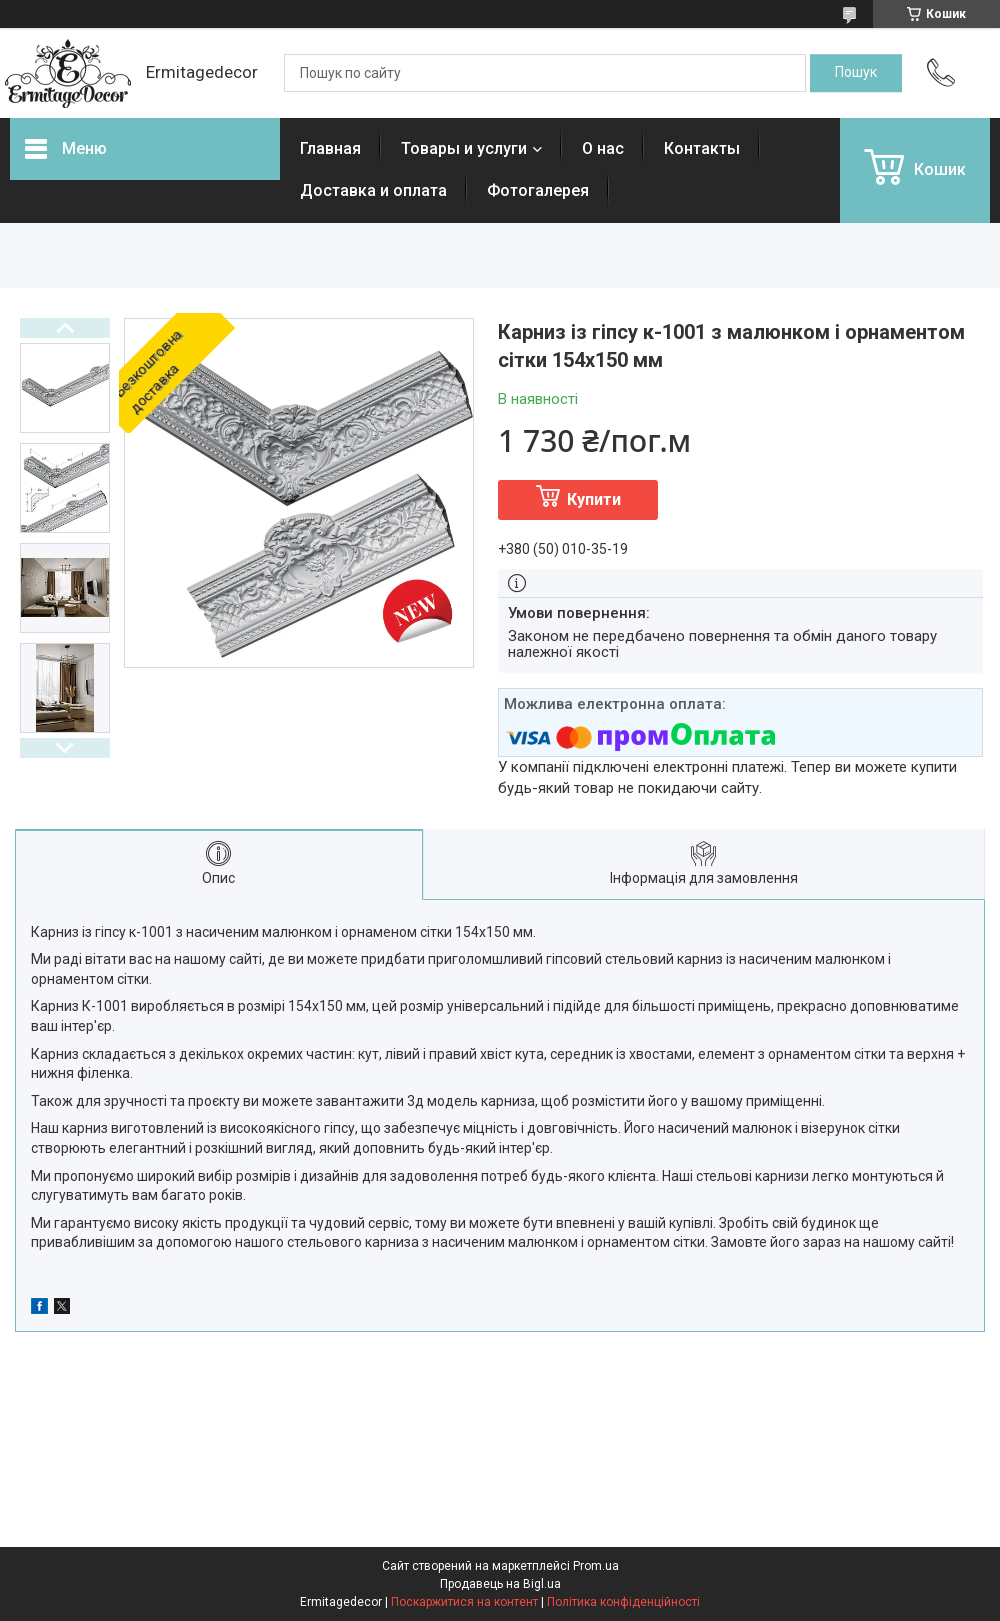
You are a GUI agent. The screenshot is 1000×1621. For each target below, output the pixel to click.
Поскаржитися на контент (464, 1602)
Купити (594, 499)
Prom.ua (596, 1566)
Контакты (702, 148)
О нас (603, 148)
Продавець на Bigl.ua (500, 1584)
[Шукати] (856, 73)
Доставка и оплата (373, 190)
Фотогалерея (538, 190)
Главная (330, 148)
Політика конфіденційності (623, 1602)
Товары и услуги (464, 148)
